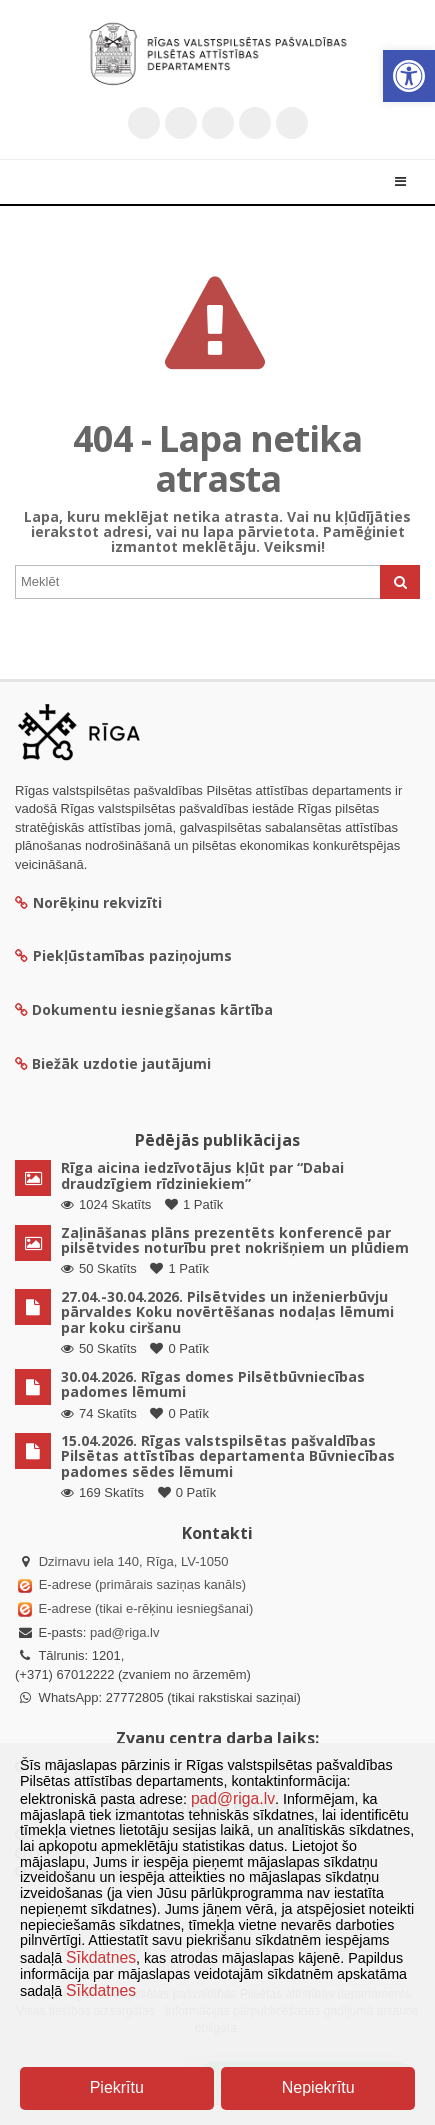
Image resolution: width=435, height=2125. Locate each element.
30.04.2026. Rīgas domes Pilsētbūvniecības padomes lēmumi (213, 1384)
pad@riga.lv (125, 1632)
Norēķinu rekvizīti (88, 902)
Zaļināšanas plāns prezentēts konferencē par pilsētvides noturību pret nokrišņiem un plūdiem (235, 1240)
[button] (409, 76)
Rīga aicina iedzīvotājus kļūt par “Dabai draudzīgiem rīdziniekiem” (202, 1175)
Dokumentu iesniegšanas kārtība (152, 1009)
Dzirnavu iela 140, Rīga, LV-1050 (134, 1561)
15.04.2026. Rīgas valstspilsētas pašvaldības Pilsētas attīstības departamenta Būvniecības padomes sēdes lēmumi (228, 1456)
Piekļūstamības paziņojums (123, 955)
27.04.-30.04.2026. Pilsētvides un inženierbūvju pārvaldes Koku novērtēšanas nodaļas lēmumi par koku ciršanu (227, 1312)
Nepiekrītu (318, 2087)
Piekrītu (117, 2087)
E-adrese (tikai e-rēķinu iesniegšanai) (144, 1608)
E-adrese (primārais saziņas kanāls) (142, 1584)
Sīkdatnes (101, 1957)
